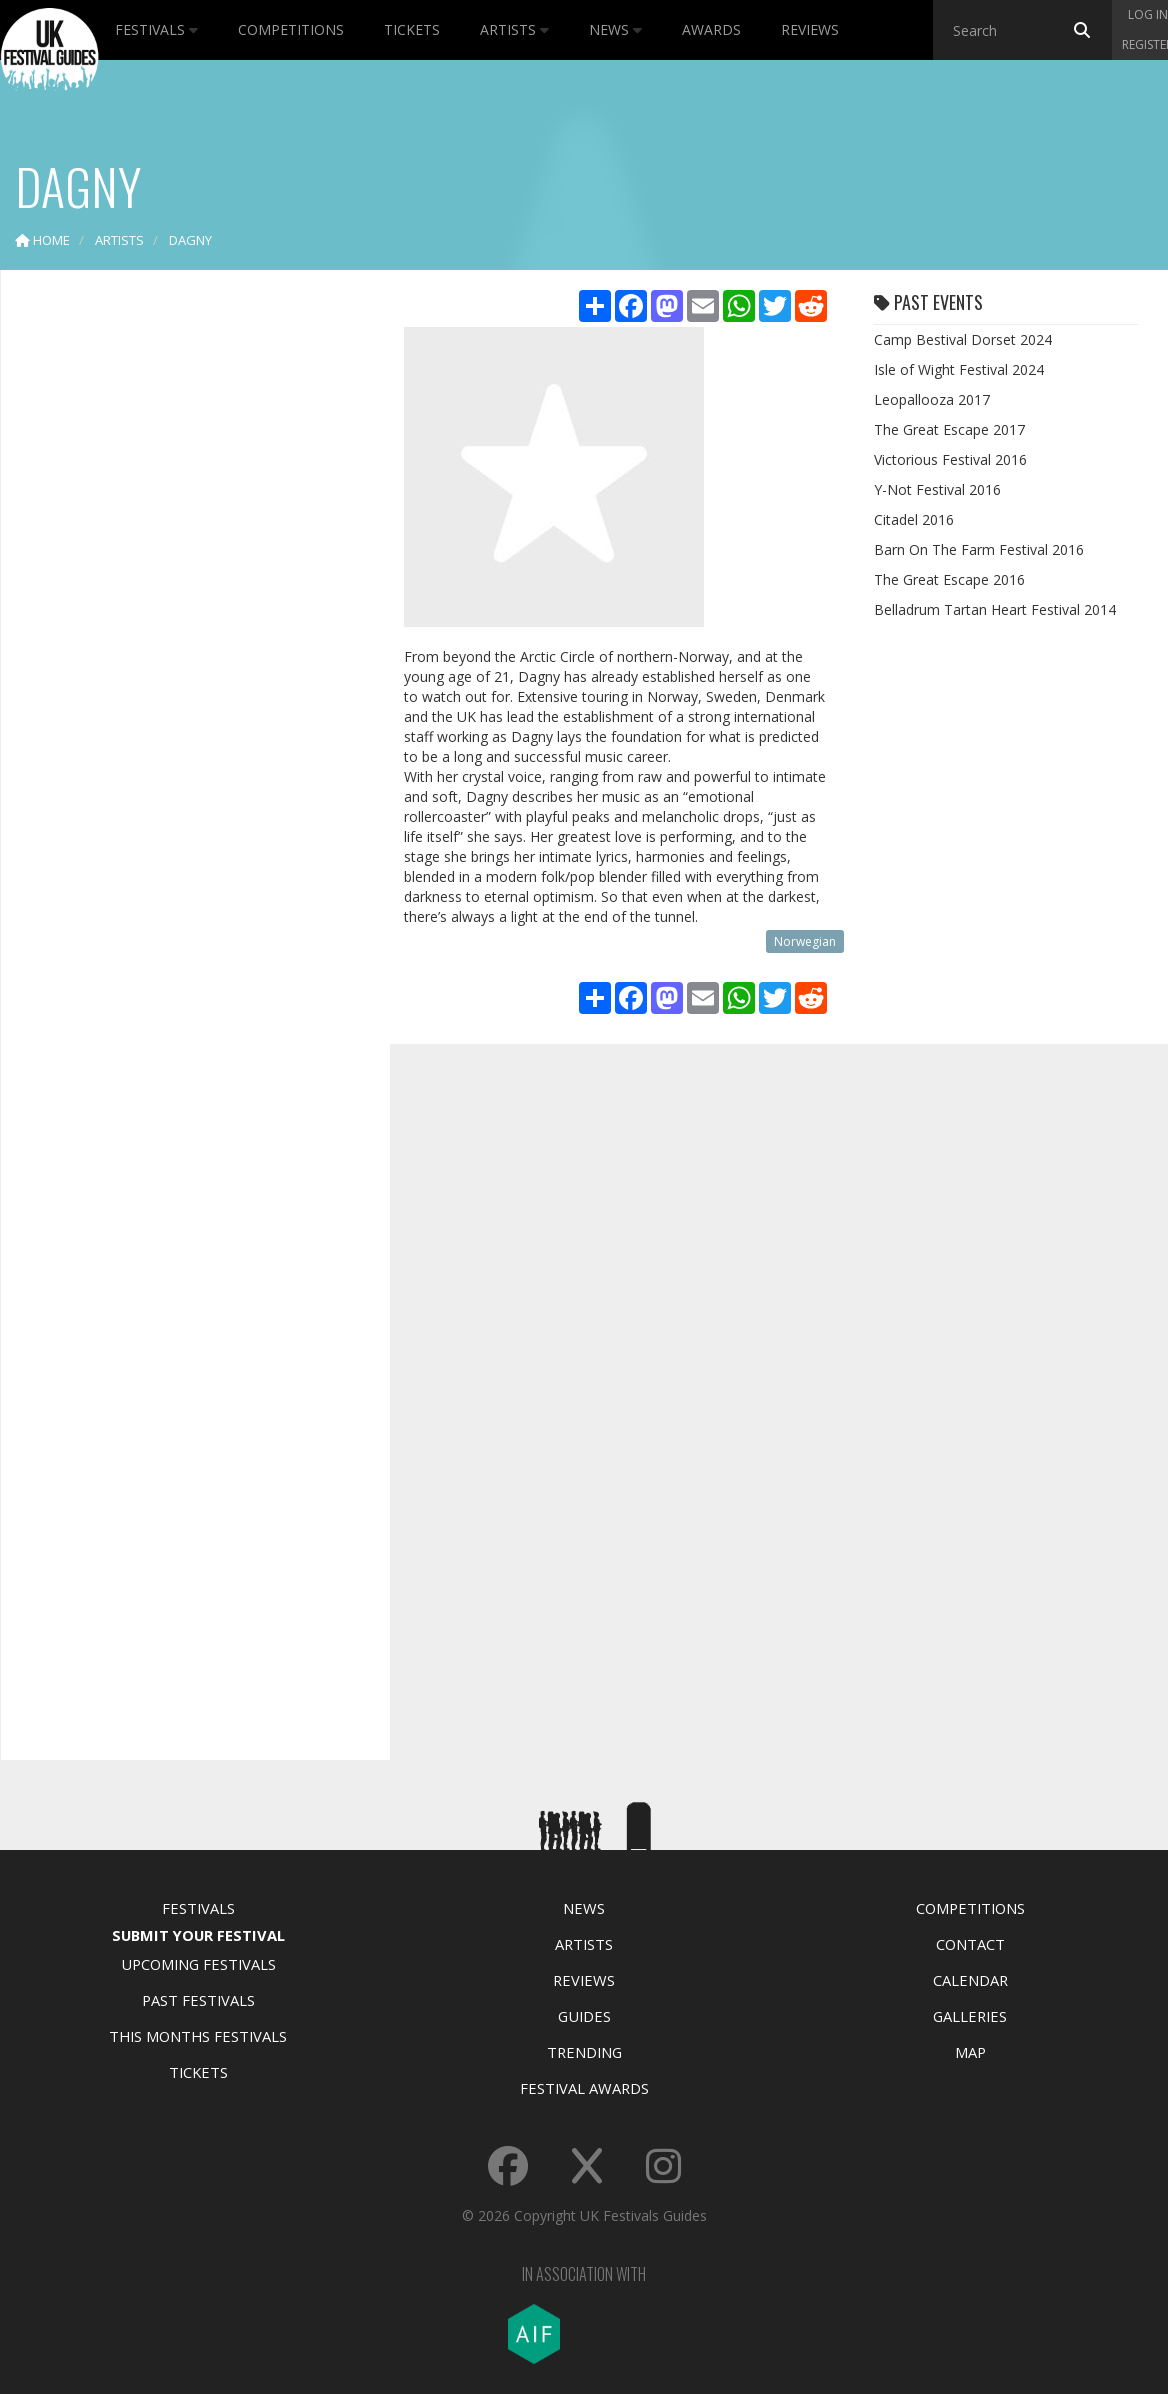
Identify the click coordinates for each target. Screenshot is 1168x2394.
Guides (584, 2016)
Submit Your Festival (198, 1935)
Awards (711, 29)
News (615, 29)
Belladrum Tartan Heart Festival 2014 (995, 609)
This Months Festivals (198, 2036)
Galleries (970, 2016)
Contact (970, 1944)
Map (970, 2052)
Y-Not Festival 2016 (937, 489)
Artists (514, 29)
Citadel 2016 (914, 519)
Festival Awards (584, 2088)
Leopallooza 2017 (932, 399)
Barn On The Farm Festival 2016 (979, 549)
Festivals (156, 29)
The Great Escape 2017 (949, 429)
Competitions (291, 29)
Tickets (412, 29)
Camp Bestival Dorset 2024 (963, 339)
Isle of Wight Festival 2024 (959, 369)
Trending (584, 2052)
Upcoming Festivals (198, 1964)
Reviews (810, 29)
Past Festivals (198, 2000)
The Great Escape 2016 (949, 579)
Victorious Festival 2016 (950, 459)
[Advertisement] (181, 600)
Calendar (970, 1980)
